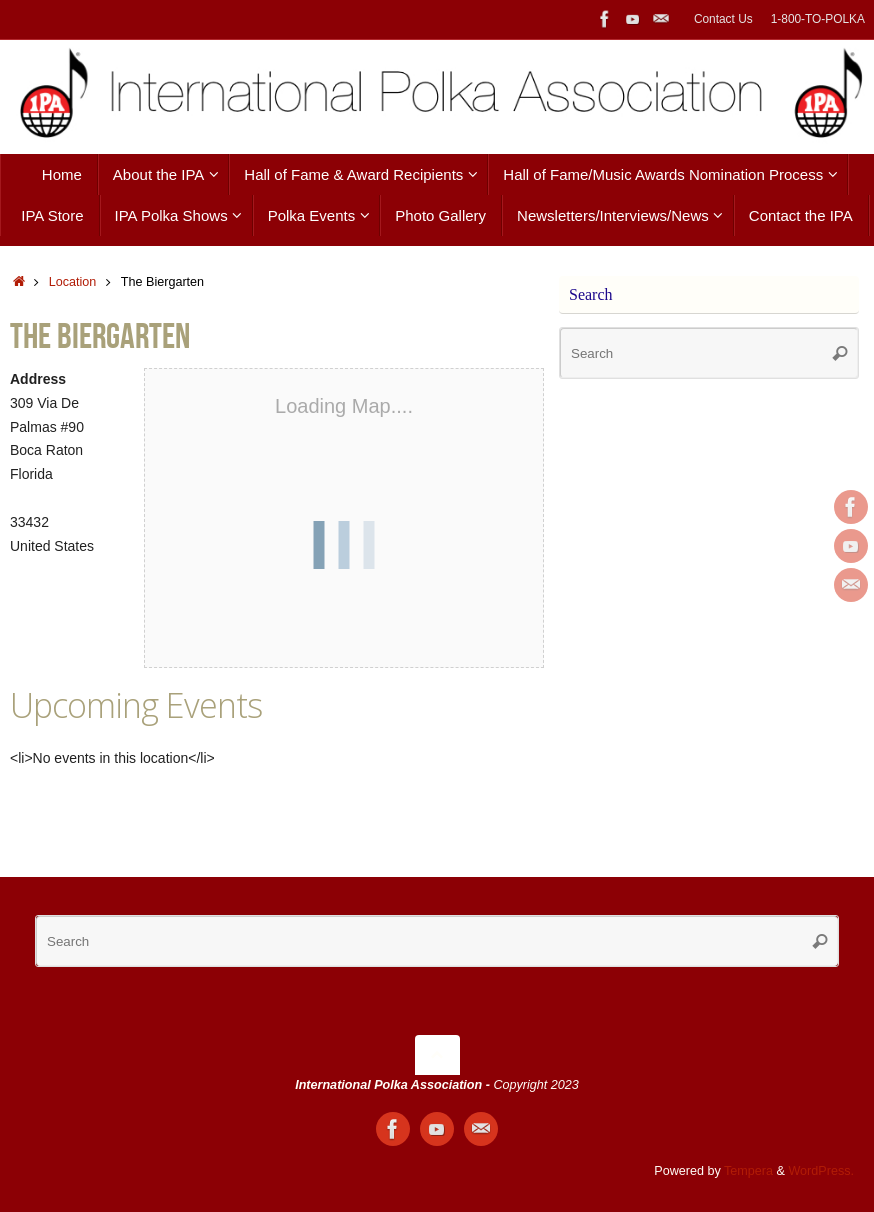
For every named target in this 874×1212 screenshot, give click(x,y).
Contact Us (723, 19)
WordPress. (821, 1171)
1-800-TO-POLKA (818, 19)
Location (73, 282)
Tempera (748, 1171)
